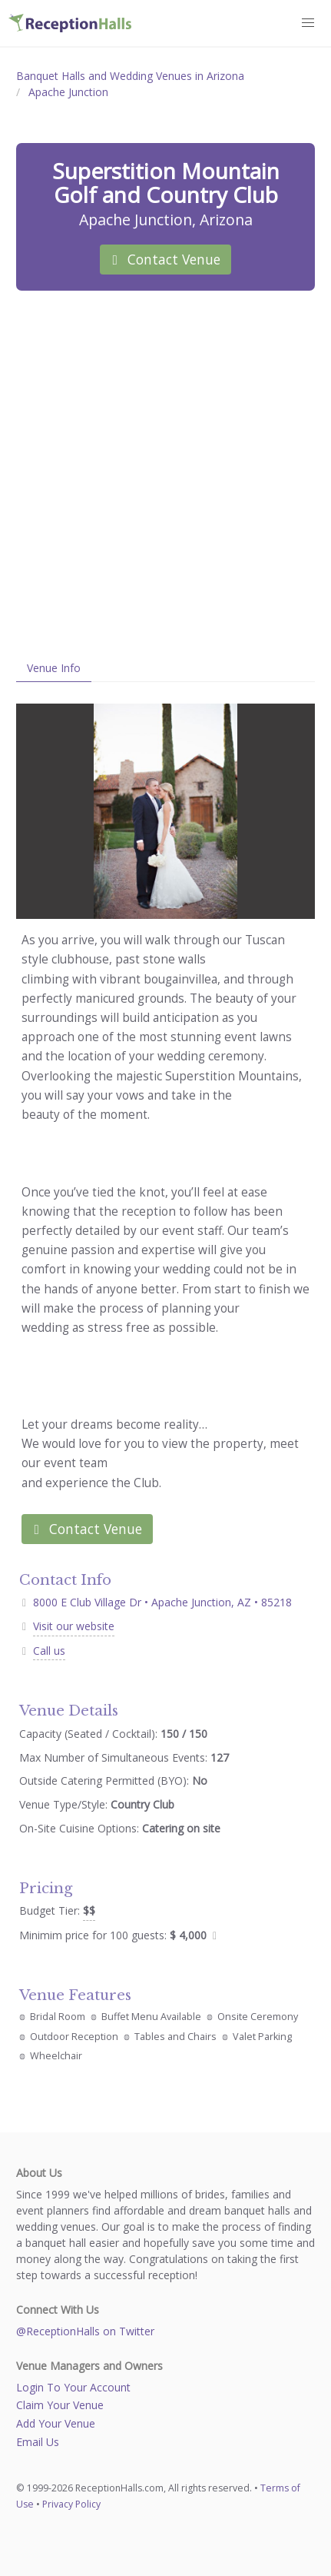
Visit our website (73, 1626)
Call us (49, 1650)
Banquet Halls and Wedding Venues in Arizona (130, 75)
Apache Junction (68, 92)
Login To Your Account (73, 2387)
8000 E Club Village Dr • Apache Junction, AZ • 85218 (155, 1602)
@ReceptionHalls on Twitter (85, 2331)
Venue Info (54, 668)
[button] (309, 23)
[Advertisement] (165, 472)
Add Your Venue (55, 2423)
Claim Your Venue (60, 2405)
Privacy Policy (71, 2504)
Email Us (37, 2442)
